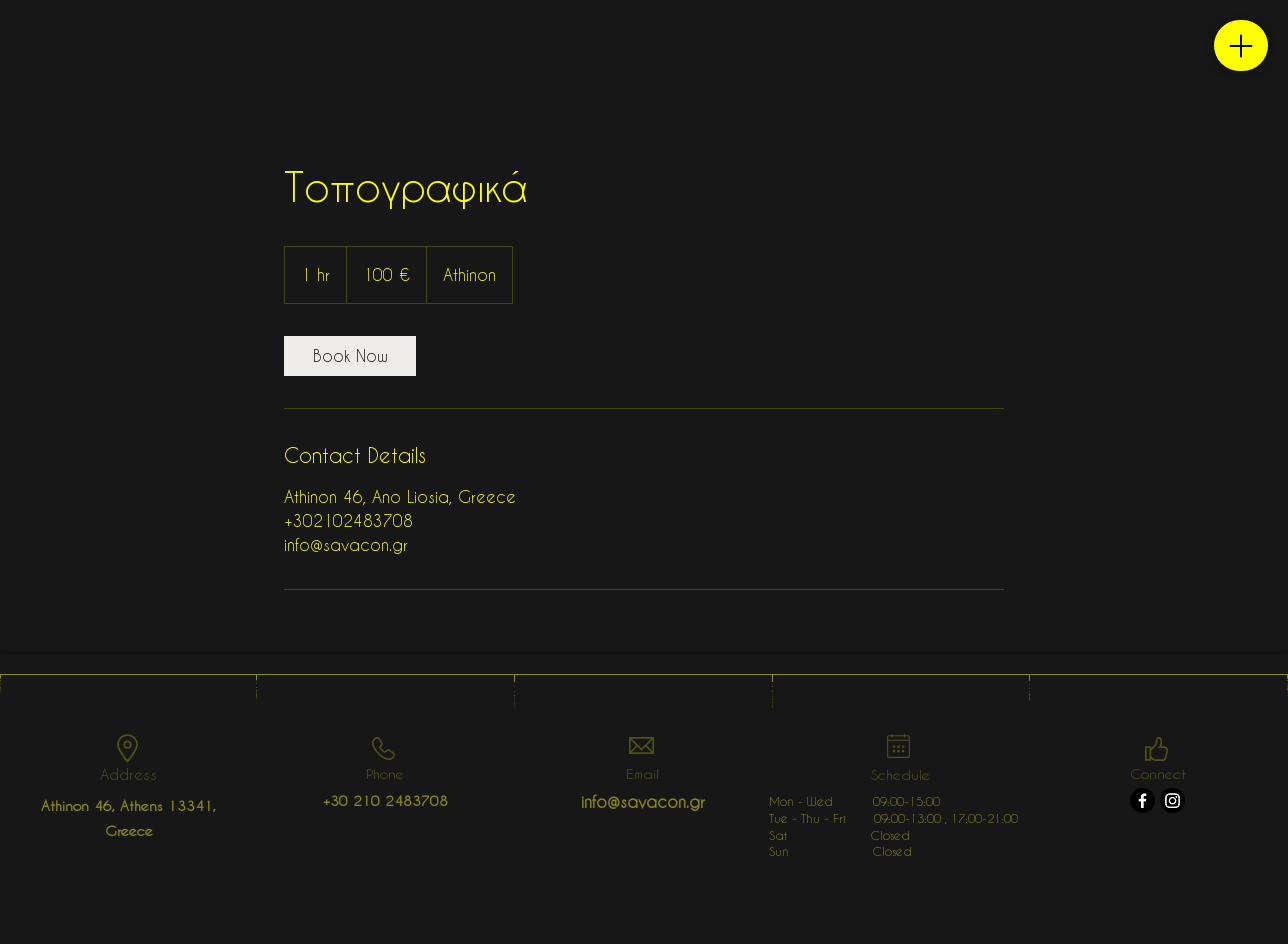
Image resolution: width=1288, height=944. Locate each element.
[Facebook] (1142, 800)
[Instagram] (1172, 800)
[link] (350, 356)
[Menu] (1241, 45)
